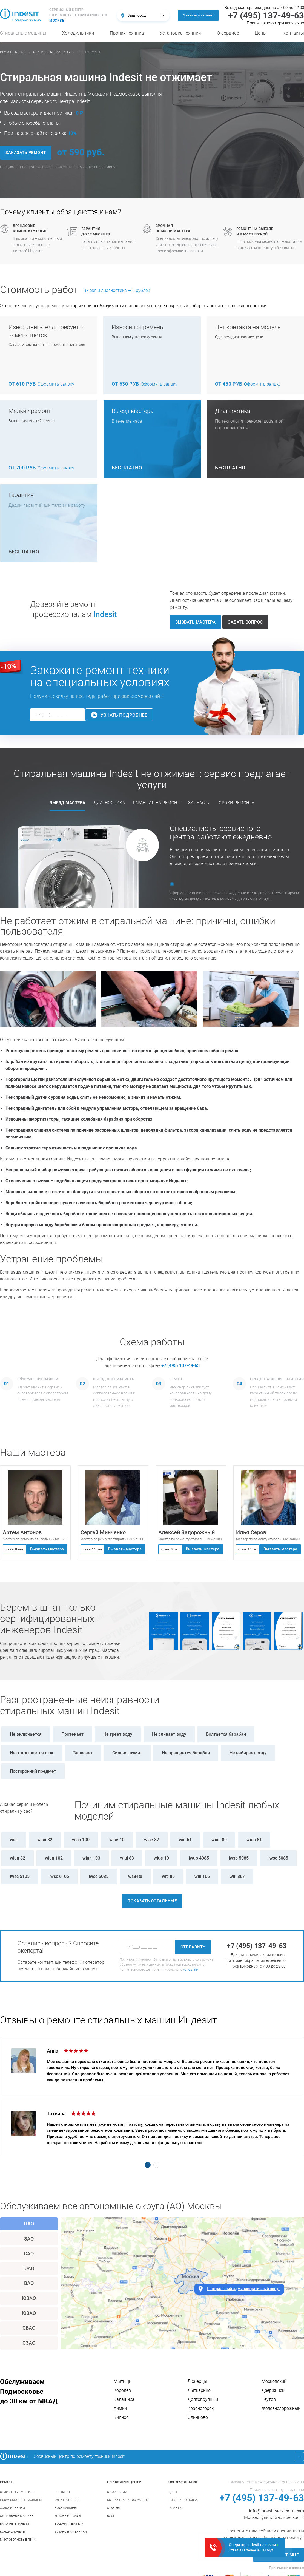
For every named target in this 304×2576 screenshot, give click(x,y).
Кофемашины (66, 2507)
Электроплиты (67, 2499)
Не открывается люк (31, 1752)
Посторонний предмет (33, 1771)
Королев (122, 2390)
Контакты (293, 33)
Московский (274, 2381)
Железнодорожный (281, 2408)
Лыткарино (199, 2390)
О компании (117, 2492)
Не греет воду (117, 1734)
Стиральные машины (23, 33)
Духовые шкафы (68, 2515)
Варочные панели (14, 2523)
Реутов (269, 2399)
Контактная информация (128, 2499)
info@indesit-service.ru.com (276, 2511)
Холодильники (78, 33)
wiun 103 (91, 1858)
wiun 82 (17, 1858)
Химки (120, 2408)
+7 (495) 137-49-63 (180, 1365)
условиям (191, 1969)
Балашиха (124, 2399)
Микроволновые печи (18, 2539)
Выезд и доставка (183, 2499)
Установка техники (180, 33)
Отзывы (113, 2507)
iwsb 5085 (239, 1858)
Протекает (72, 1734)
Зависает (83, 1752)
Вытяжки (62, 2492)
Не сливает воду (169, 1734)
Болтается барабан (226, 1734)
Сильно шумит (127, 1752)
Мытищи (122, 2381)
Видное (121, 2417)
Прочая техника (127, 33)
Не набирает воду (248, 1752)
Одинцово (198, 2417)
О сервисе (228, 33)
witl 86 (168, 1876)
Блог (111, 2515)
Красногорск (201, 2408)
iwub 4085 (199, 1858)
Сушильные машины (17, 2515)
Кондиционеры (12, 2531)
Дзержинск (273, 2390)
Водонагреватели (69, 2523)
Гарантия (175, 2507)
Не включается (26, 1734)
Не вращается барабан (186, 1752)
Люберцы (197, 2381)
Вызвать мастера (47, 1549)
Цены (261, 33)
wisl (14, 1839)
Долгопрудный (203, 2399)
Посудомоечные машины (21, 2499)
